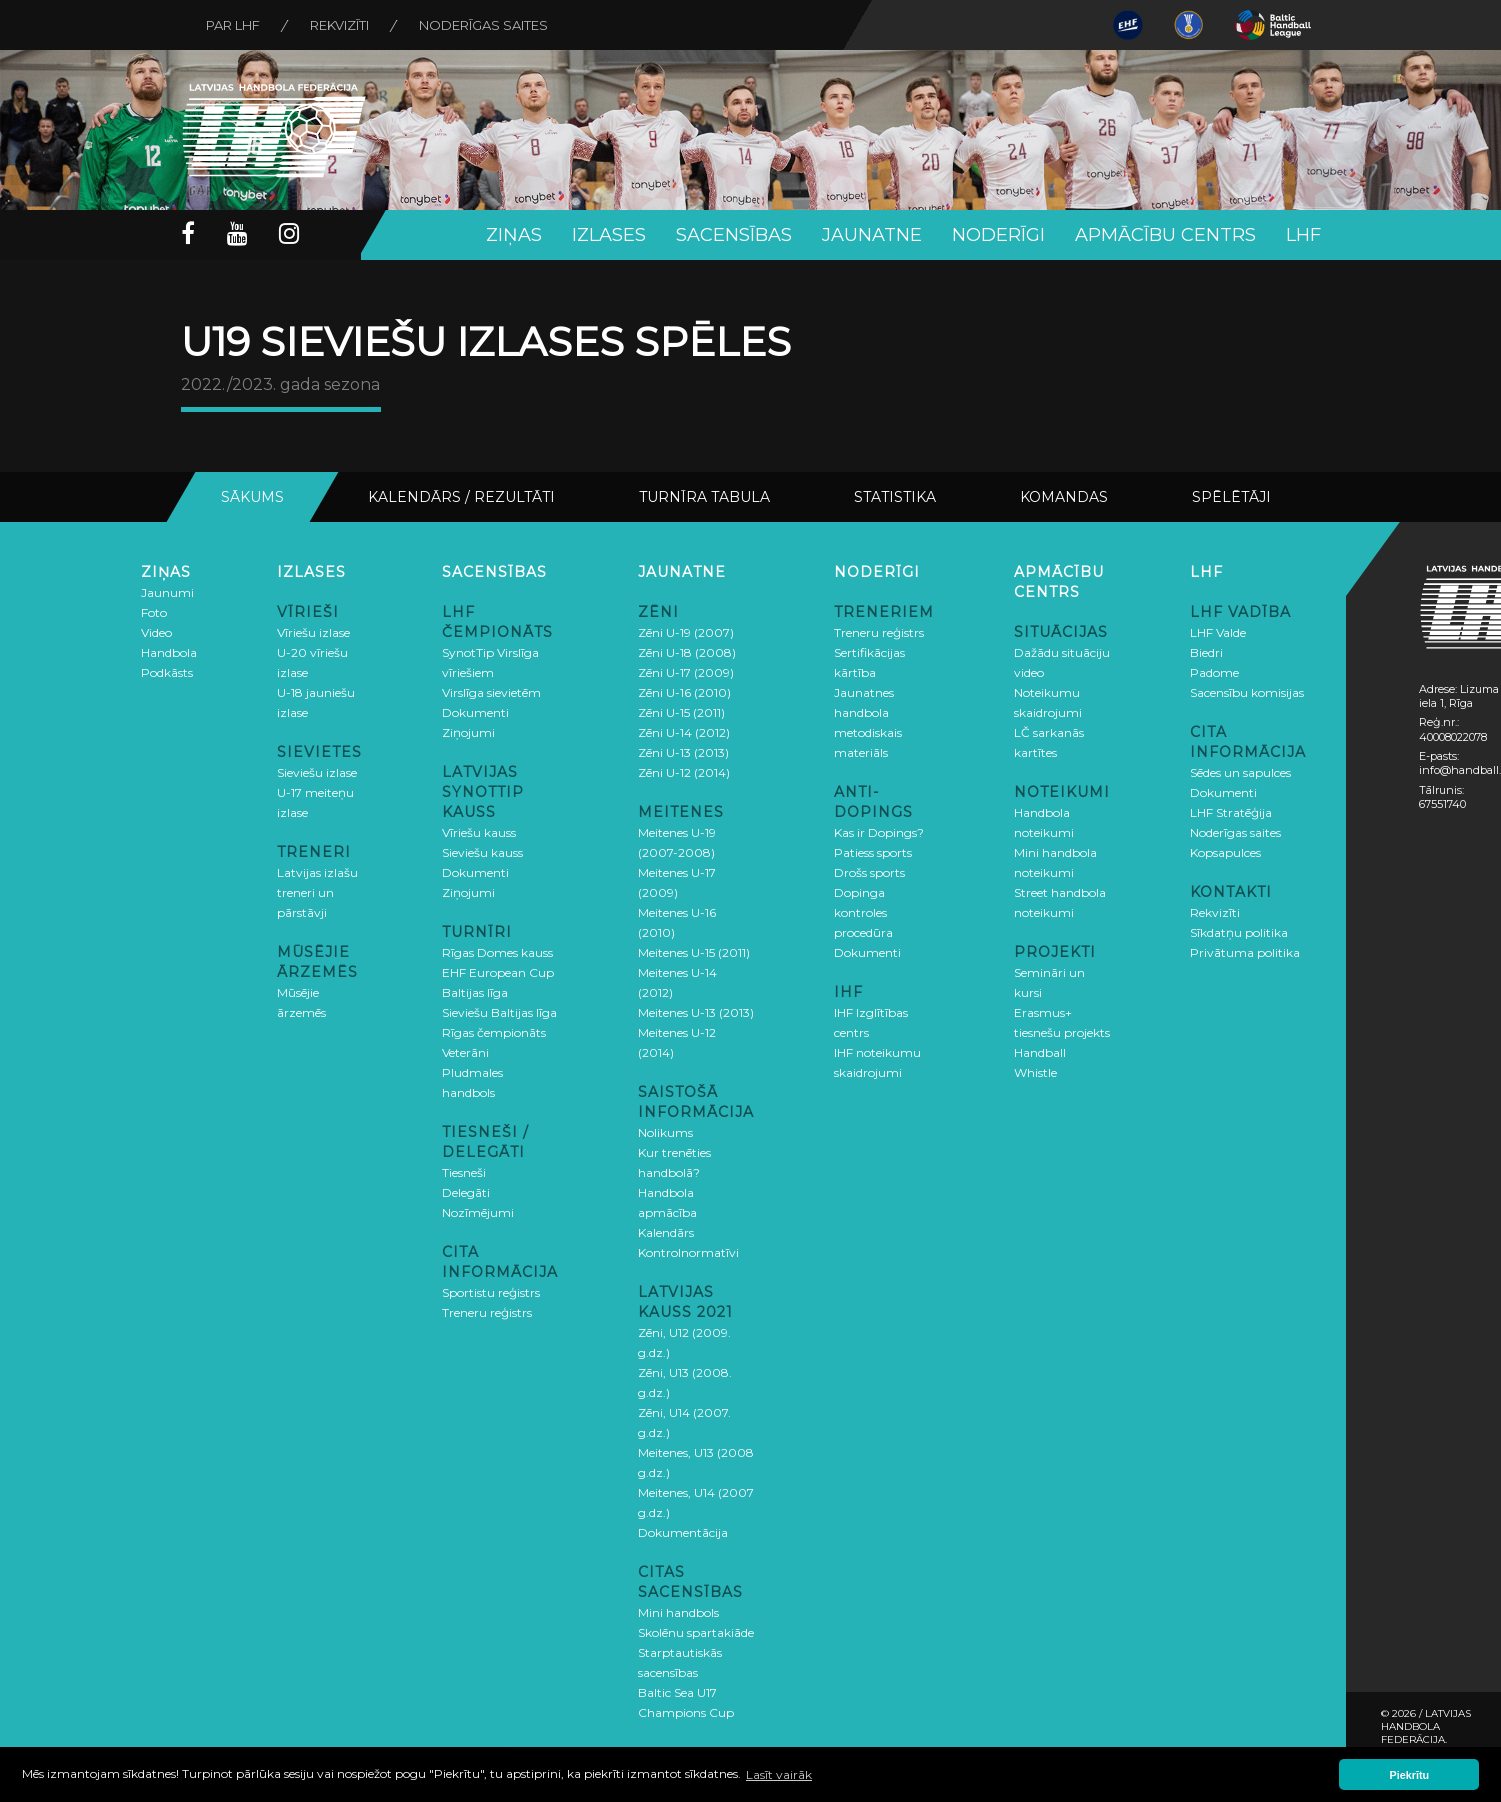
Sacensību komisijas (1247, 692)
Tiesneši (464, 1172)
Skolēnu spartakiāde (696, 1632)
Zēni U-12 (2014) (684, 772)
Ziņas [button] (514, 235)
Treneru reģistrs (487, 1312)
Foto (154, 612)
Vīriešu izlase (313, 632)
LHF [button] (1303, 235)
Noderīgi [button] (998, 235)
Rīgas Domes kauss (497, 952)
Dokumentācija (683, 1532)
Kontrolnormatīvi (688, 1252)
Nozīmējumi (478, 1212)
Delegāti (466, 1192)
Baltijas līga (475, 992)
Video (156, 632)
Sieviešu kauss (482, 852)
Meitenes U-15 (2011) (694, 952)
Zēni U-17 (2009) (686, 672)
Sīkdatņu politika (1239, 932)
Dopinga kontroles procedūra (863, 912)
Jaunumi (167, 592)
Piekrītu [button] (1410, 1775)
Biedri (1206, 652)
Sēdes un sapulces (1240, 772)
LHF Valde (1218, 632)
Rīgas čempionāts (494, 1032)
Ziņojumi (468, 732)
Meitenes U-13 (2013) (696, 1012)
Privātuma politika (1245, 952)
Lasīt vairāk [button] (779, 1774)
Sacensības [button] (734, 235)
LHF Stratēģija (1231, 812)
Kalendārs (666, 1232)
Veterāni (465, 1052)
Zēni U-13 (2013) (683, 752)
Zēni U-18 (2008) (687, 652)
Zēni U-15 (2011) (681, 712)
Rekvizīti (339, 25)
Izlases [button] (609, 235)
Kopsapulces (1225, 852)
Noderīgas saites (483, 25)
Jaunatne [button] (872, 235)
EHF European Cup (498, 972)
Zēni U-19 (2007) (686, 632)
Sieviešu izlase (317, 772)
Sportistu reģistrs (491, 1292)
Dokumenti (475, 712)
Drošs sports (869, 872)
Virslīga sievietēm (491, 692)
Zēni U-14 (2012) (684, 732)
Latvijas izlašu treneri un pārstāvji (317, 892)
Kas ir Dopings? (879, 832)
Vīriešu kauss (479, 832)
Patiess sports (873, 852)
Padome (1214, 672)
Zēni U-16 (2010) (684, 692)
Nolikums (665, 1132)
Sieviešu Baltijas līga (499, 1012)
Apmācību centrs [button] (1165, 235)
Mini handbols (678, 1612)
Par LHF (233, 25)
